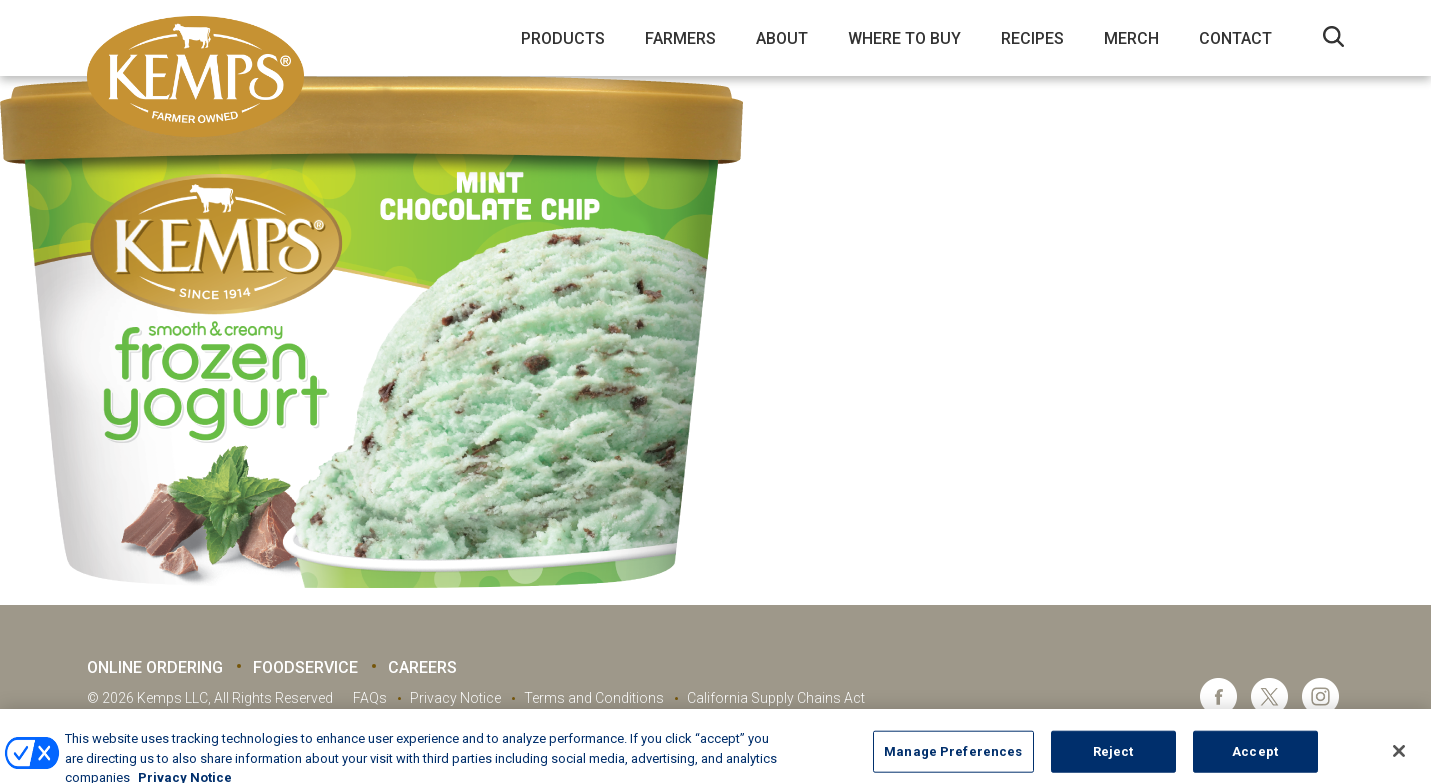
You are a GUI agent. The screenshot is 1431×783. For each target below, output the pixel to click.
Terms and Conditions (594, 698)
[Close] (1399, 760)
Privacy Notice (455, 698)
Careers (422, 667)
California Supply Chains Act (776, 698)
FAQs (370, 698)
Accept (1255, 759)
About (782, 38)
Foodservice (305, 667)
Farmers (680, 38)
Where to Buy (904, 38)
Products (563, 38)
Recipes (1032, 38)
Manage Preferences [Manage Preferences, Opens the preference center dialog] (953, 759)
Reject (1113, 759)
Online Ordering (155, 667)
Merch (1131, 38)
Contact (1235, 38)
